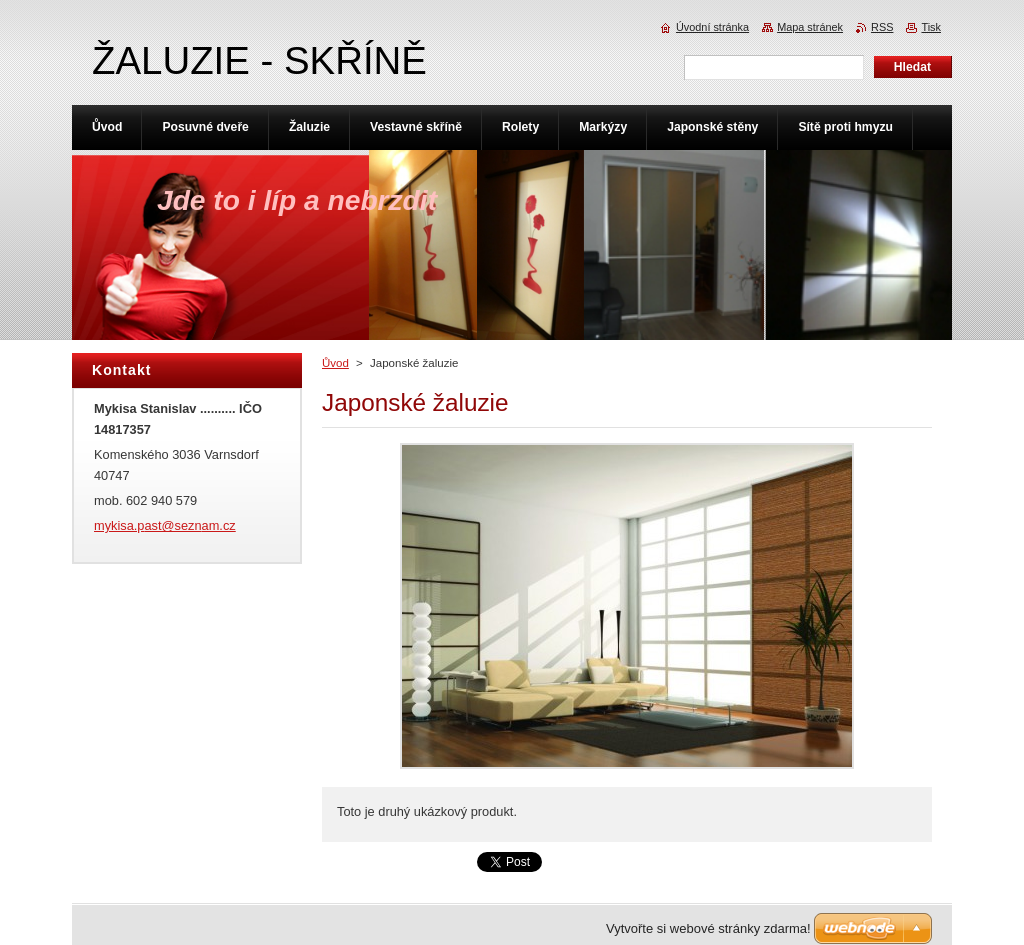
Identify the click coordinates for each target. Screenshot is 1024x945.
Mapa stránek (810, 27)
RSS (882, 27)
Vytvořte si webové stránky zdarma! (708, 928)
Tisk (931, 27)
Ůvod (335, 363)
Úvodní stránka (712, 27)
